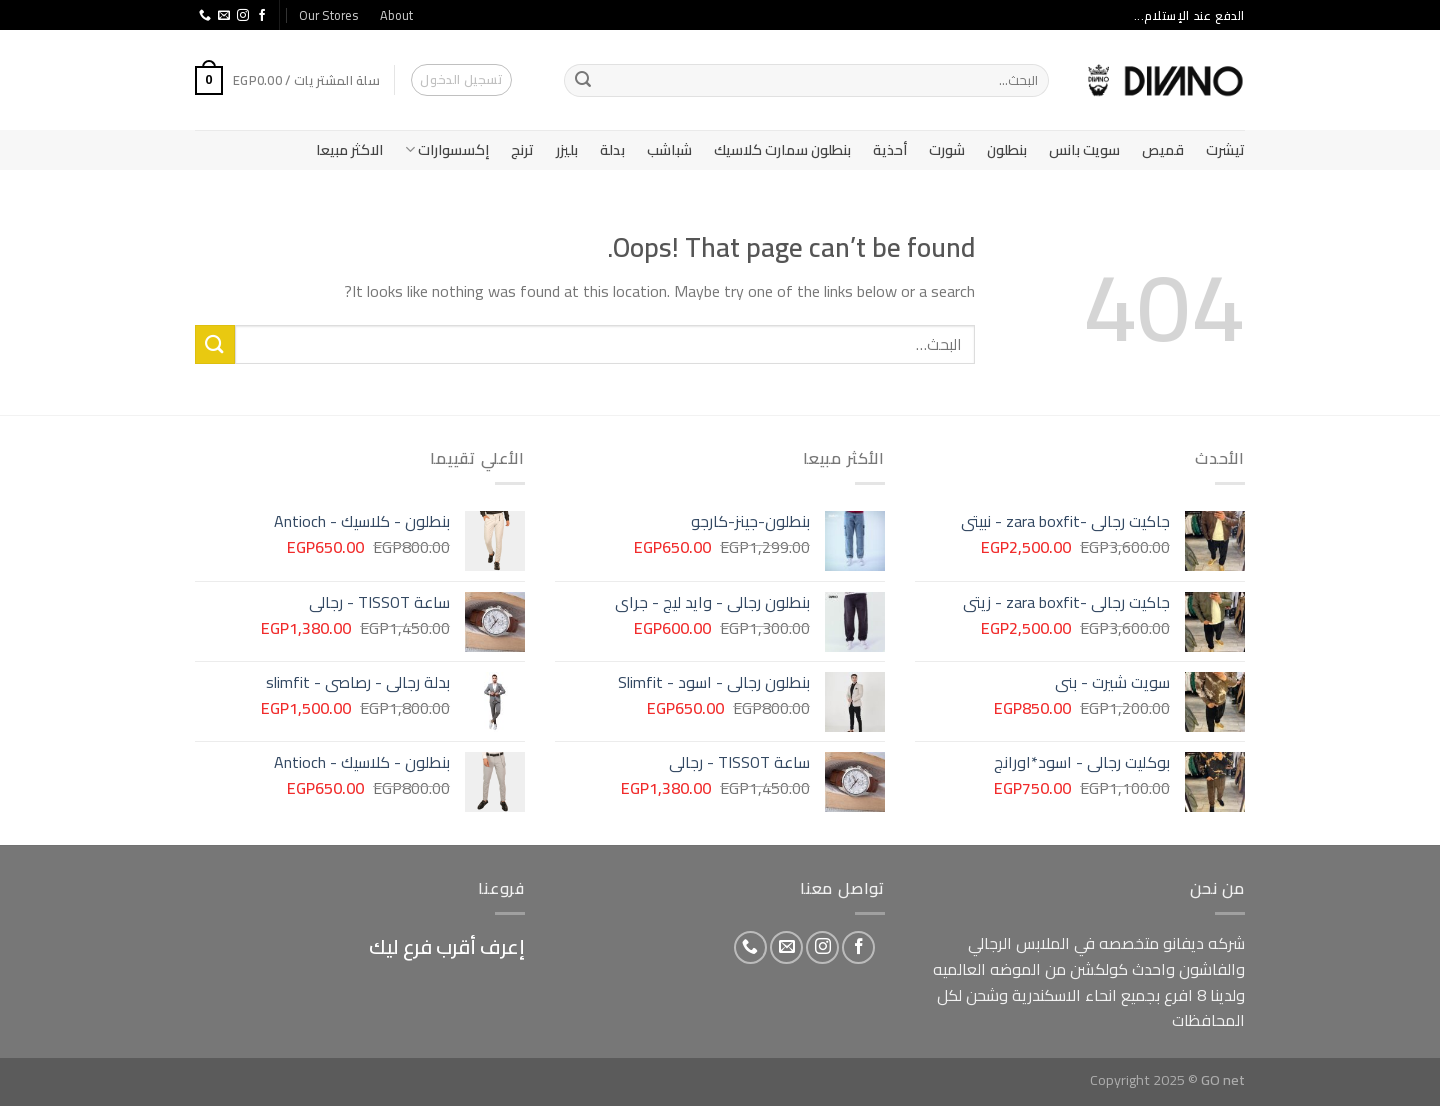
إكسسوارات (447, 149)
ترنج (522, 149)
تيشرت (1225, 149)
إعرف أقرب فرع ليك (447, 946)
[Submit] (583, 81)
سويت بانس (1084, 149)
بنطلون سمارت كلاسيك (782, 149)
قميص (1163, 149)
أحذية (890, 149)
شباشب (669, 149)
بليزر (567, 149)
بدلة (612, 149)
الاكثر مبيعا (349, 149)
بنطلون (1007, 149)
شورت (947, 149)
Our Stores (328, 15)
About (396, 15)
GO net (1223, 1079)
